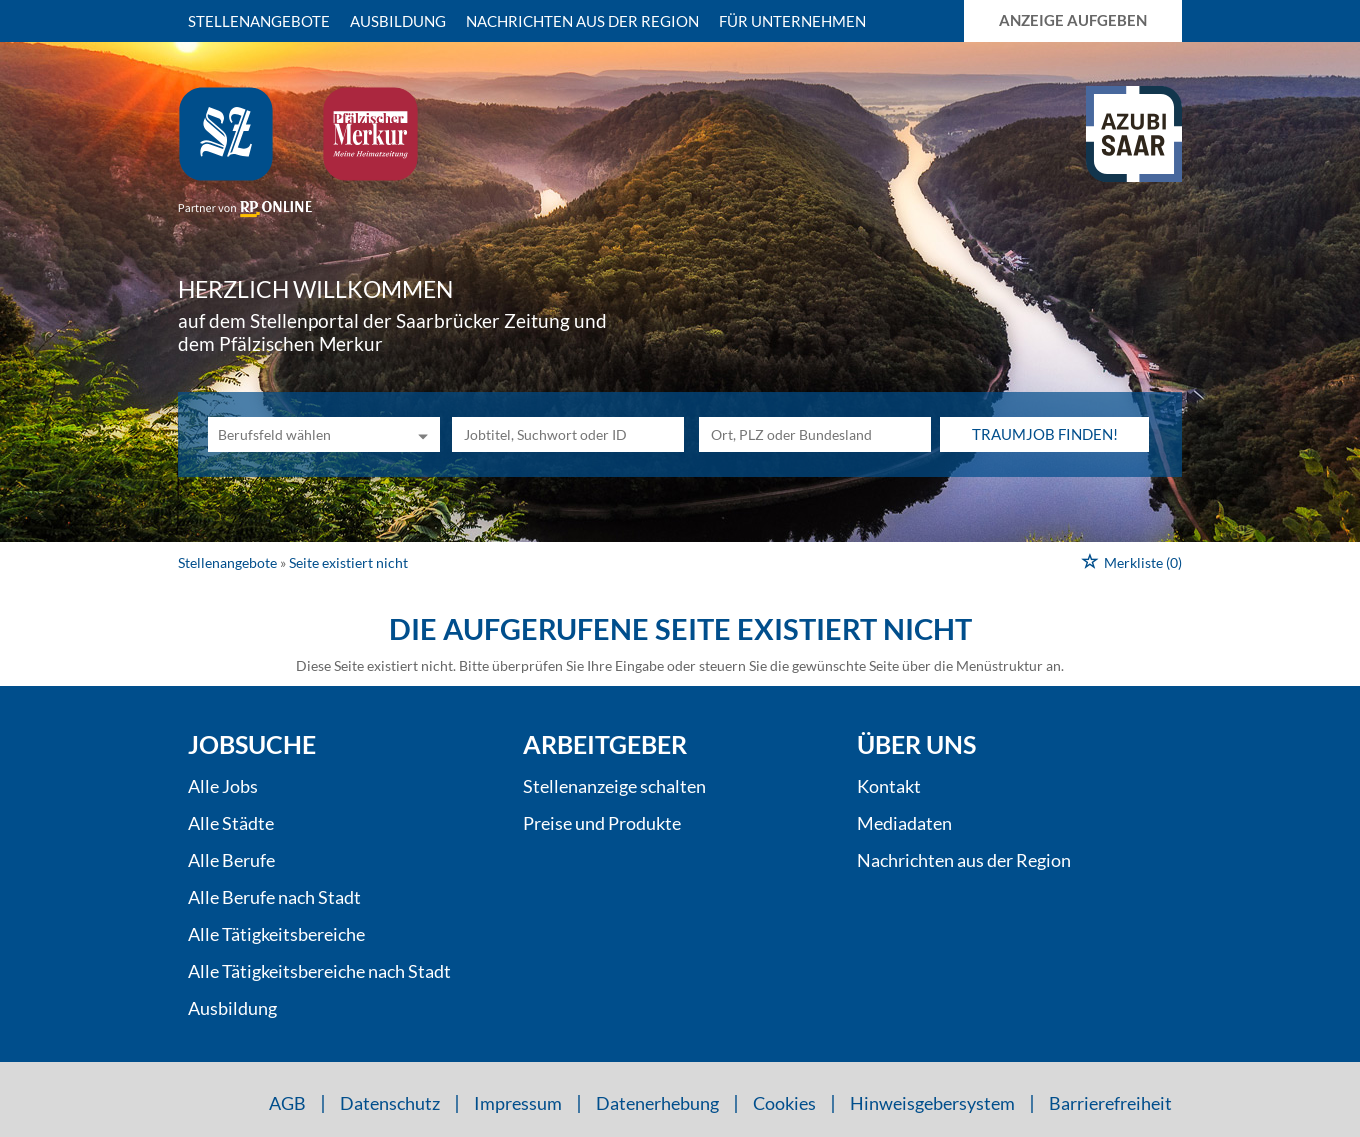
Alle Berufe (231, 860)
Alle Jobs (223, 786)
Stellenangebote (259, 21)
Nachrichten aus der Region (582, 21)
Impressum (518, 1103)
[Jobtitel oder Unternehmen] (568, 434)
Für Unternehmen (792, 21)
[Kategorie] (304, 434)
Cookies (784, 1103)
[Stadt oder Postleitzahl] (815, 434)
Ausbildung (398, 21)
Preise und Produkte (602, 823)
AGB (287, 1103)
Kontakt (889, 786)
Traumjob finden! (1045, 434)
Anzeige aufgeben (1073, 20)
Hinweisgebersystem (932, 1103)
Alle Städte (231, 823)
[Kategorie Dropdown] (420, 434)
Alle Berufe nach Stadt (274, 897)
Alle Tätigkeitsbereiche (276, 934)
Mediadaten (904, 823)
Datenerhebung (657, 1103)
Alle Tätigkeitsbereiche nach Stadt (319, 971)
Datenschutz (390, 1103)
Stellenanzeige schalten (614, 786)
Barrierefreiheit (1110, 1103)
